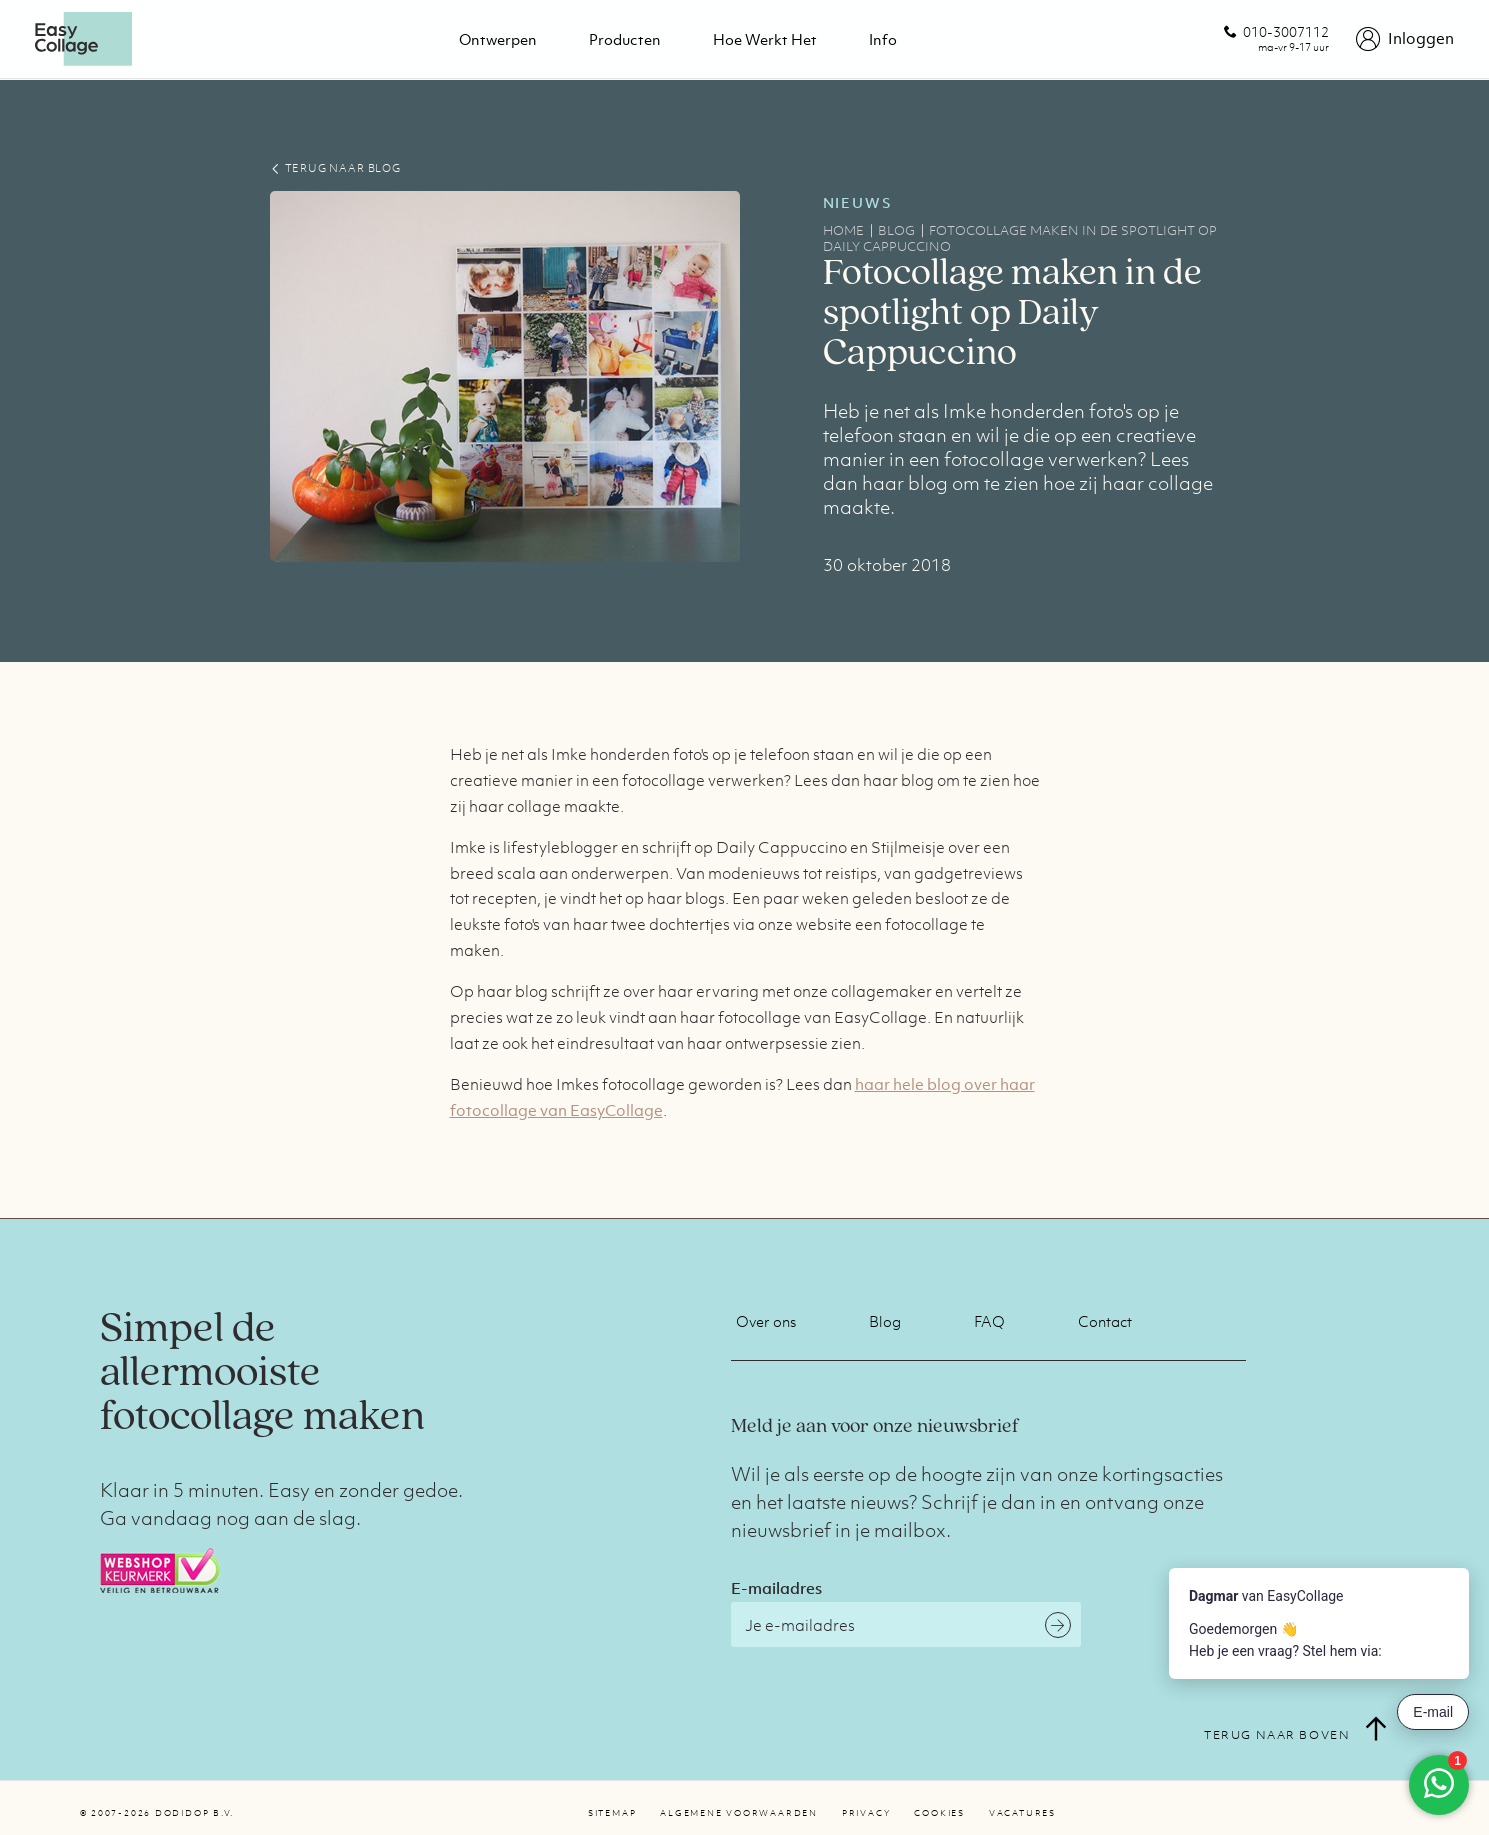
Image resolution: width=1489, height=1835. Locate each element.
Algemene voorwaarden (739, 1813)
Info (883, 39)
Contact (1105, 1321)
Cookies (939, 1813)
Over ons (766, 1321)
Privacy (866, 1813)
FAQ (989, 1321)
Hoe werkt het (765, 39)
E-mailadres (776, 1588)
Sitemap (612, 1813)
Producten (625, 39)
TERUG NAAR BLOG (335, 168)
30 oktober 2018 (887, 565)
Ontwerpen (498, 39)
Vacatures (1022, 1813)
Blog (885, 1321)
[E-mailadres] (906, 1624)
